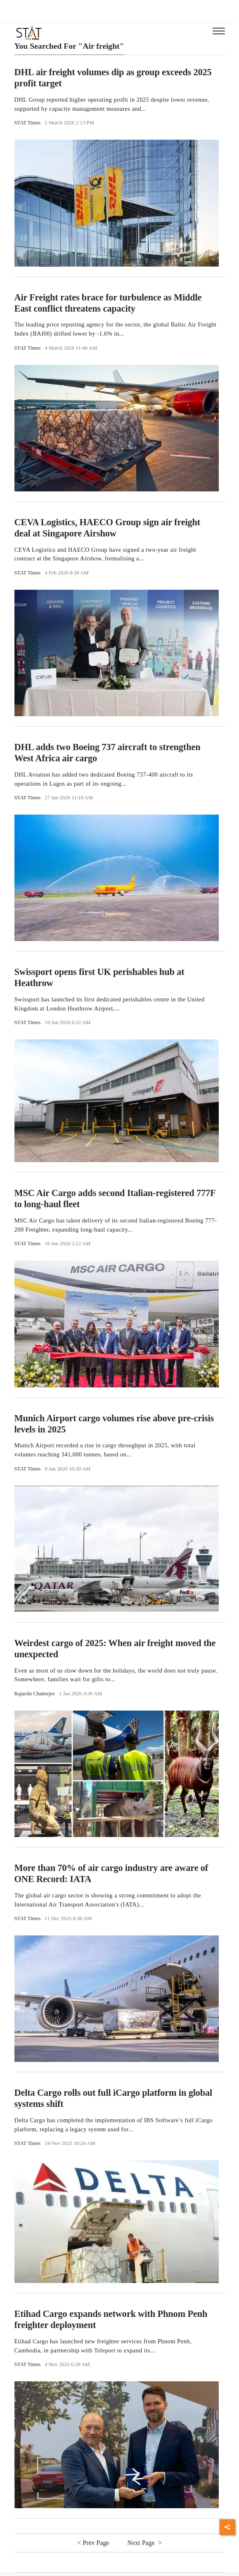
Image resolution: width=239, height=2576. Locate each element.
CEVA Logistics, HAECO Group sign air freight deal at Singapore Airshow (107, 528)
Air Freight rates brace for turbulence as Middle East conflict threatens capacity (108, 303)
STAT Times (27, 123)
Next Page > (145, 2542)
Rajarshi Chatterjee (34, 1694)
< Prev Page (94, 2542)
